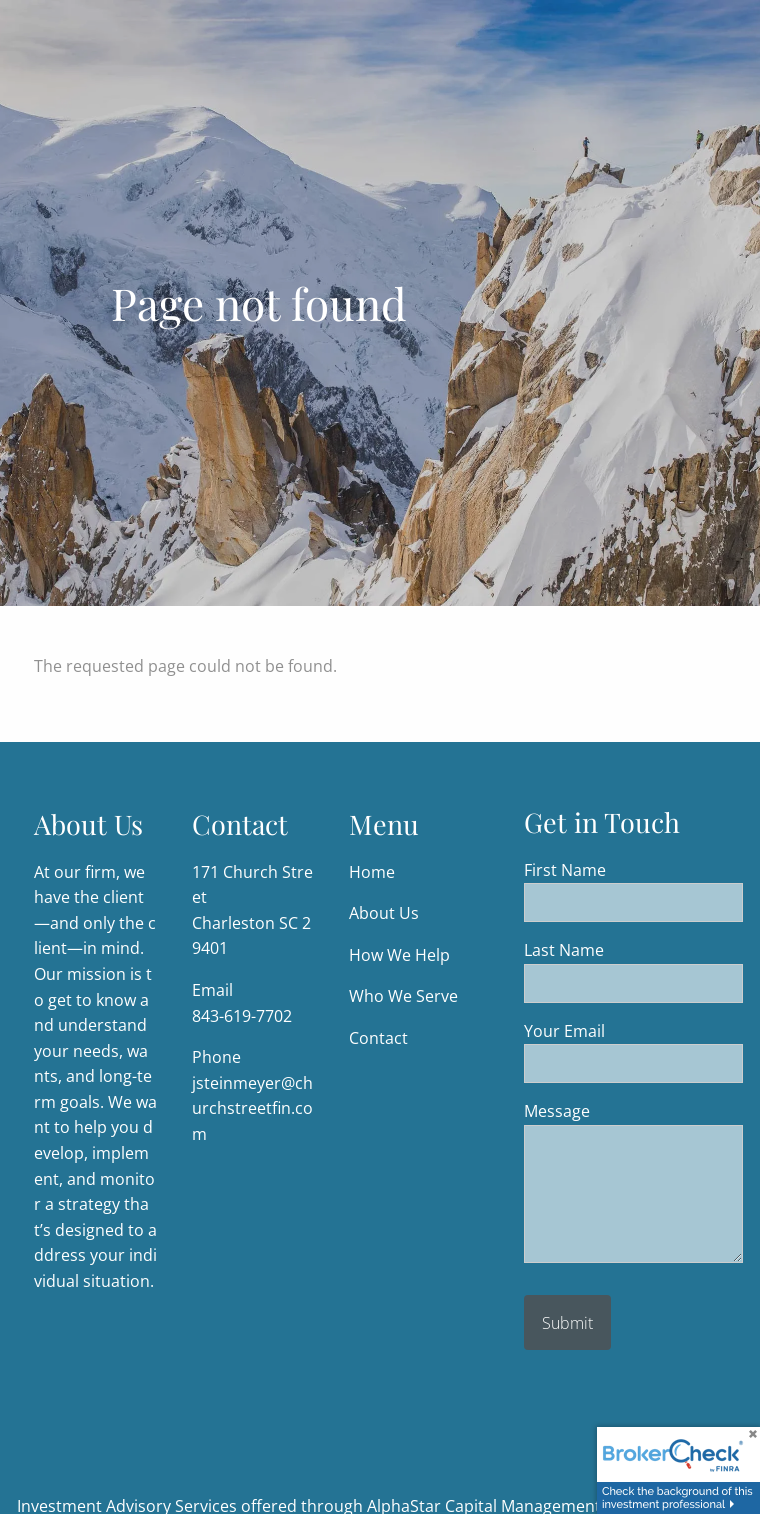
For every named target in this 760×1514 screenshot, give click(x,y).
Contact (378, 1038)
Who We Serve (403, 997)
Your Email (633, 1031)
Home (372, 872)
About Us (384, 914)
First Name (633, 870)
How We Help (399, 955)
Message (633, 1112)
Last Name (633, 951)
